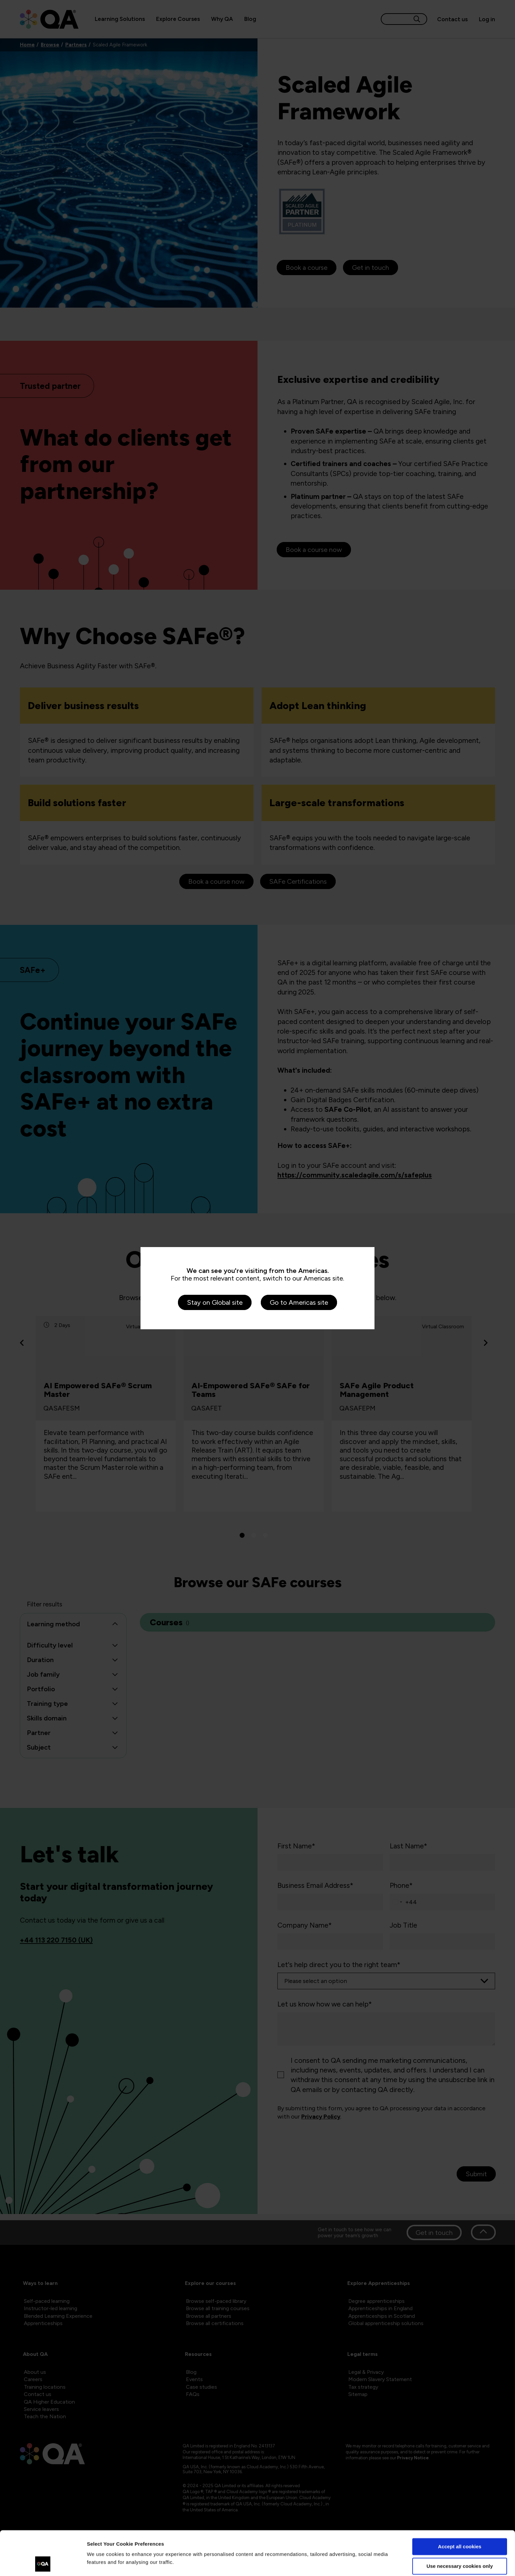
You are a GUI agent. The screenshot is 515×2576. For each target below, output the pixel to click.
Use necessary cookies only (460, 2524)
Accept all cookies (460, 2505)
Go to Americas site (299, 1302)
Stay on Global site (215, 1302)
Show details (102, 2563)
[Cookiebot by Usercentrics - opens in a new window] (43, 2563)
